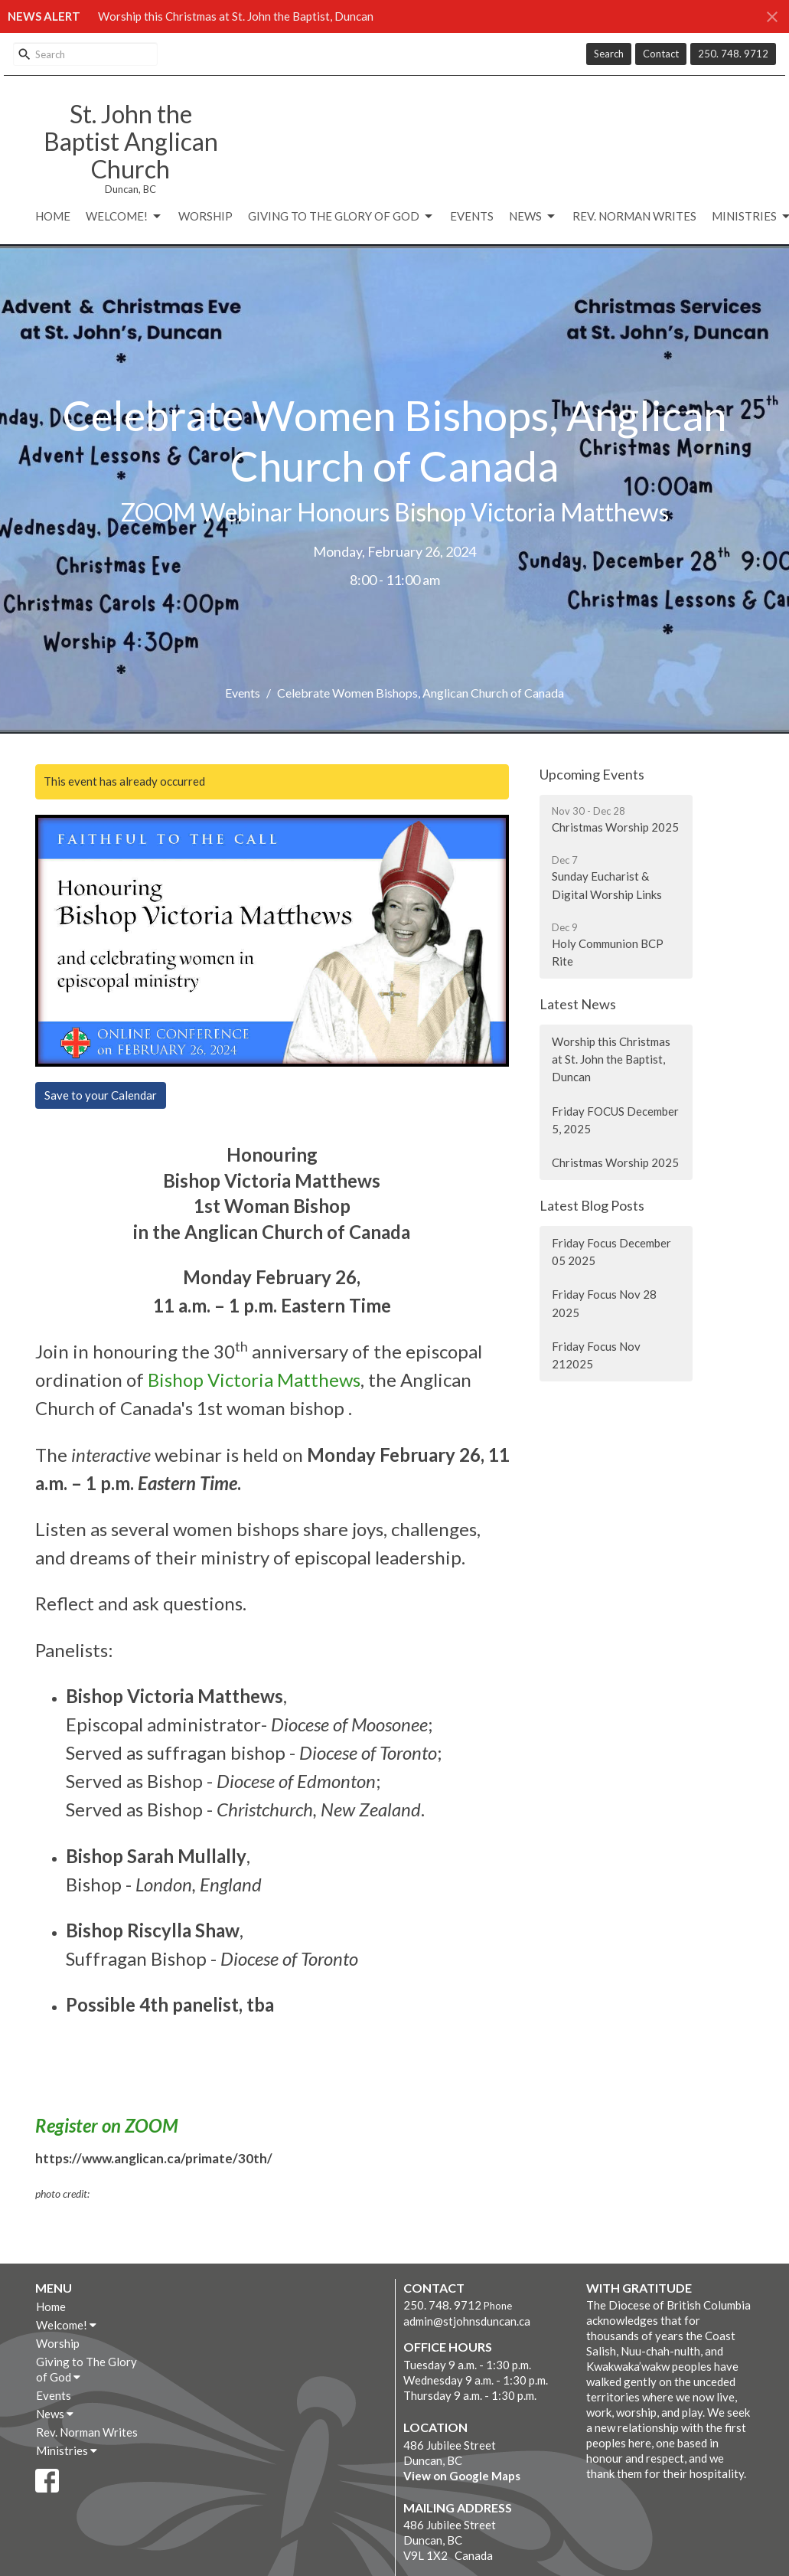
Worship (205, 216)
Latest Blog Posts (592, 1205)
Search (609, 53)
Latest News (578, 1003)
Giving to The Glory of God (341, 216)
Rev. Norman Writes (634, 216)
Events (472, 216)
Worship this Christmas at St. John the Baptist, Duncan (235, 16)
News (533, 216)
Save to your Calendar (100, 1095)
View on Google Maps (461, 2476)
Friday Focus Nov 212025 (596, 1355)
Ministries (66, 2450)
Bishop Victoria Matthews (254, 1379)
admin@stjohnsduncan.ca (466, 2321)
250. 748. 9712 (733, 53)
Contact (661, 53)
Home (52, 216)
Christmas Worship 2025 (615, 1162)
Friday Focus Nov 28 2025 (604, 1303)
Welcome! (124, 216)
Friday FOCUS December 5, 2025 (615, 1120)
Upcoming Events (592, 774)
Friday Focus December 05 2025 (611, 1251)
